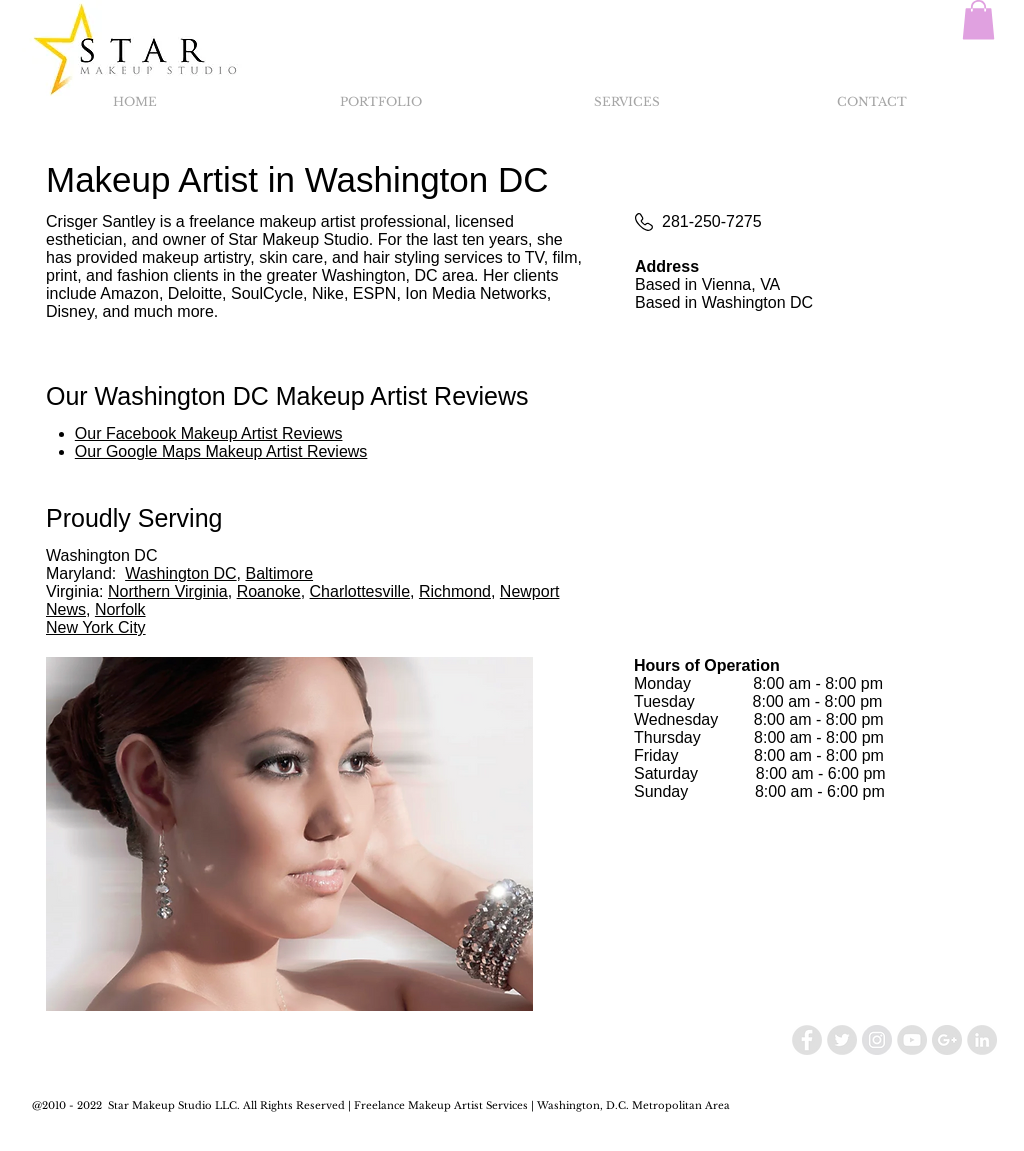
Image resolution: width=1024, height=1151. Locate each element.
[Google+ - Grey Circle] (947, 1040)
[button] (978, 19)
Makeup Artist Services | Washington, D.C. (518, 1105)
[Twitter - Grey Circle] (842, 1040)
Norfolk (120, 609)
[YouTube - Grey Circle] (912, 1040)
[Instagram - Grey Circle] (877, 1040)
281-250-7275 (712, 221)
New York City (96, 627)
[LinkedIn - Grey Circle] (982, 1040)
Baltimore (279, 573)
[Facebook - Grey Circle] (807, 1040)
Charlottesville (360, 591)
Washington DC (180, 573)
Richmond (455, 591)
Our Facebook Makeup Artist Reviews (209, 433)
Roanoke (269, 591)
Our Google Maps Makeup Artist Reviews (221, 451)
